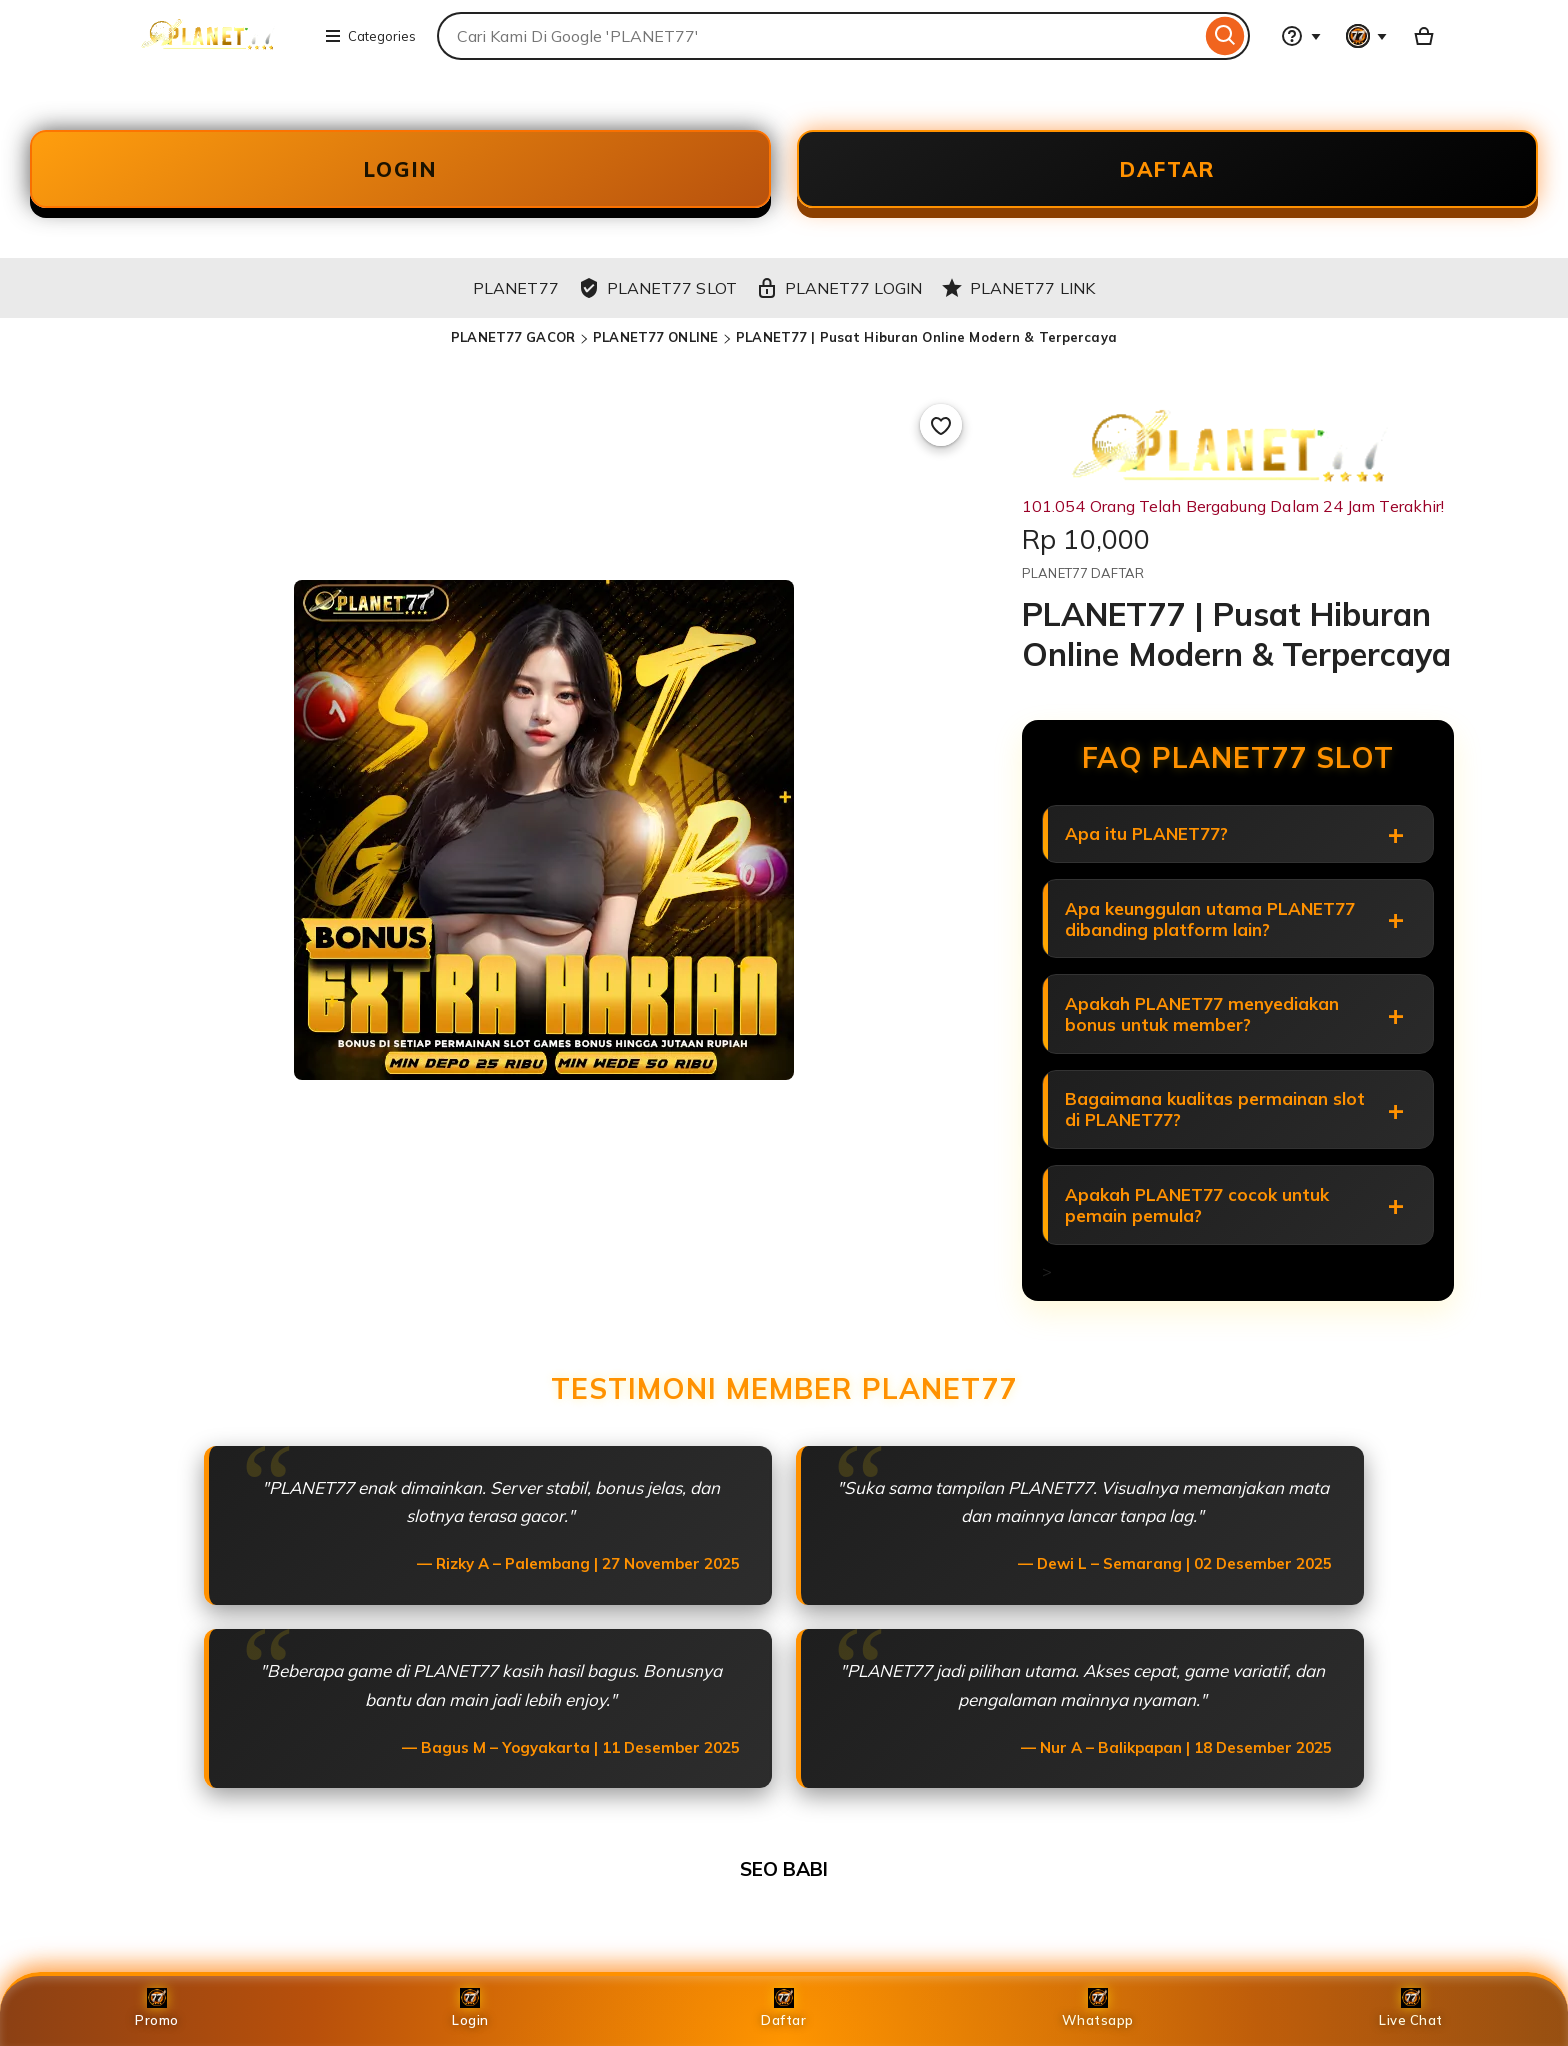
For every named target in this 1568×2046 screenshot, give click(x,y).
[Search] (1225, 36)
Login (470, 2008)
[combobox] (819, 36)
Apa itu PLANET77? (1148, 845)
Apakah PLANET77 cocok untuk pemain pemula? (1199, 1235)
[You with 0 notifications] (1367, 36)
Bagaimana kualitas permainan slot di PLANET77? (1217, 1135)
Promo (157, 2008)
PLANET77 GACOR (513, 347)
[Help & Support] (1301, 36)
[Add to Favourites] (941, 435)
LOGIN (401, 174)
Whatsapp (1098, 2008)
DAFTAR (1168, 174)
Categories (370, 36)
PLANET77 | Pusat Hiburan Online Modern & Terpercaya (926, 347)
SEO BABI (784, 1902)
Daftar (783, 2008)
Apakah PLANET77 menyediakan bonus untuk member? (1204, 1035)
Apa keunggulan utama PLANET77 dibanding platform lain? (1212, 935)
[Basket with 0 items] (1424, 36)
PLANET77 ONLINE (655, 347)
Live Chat (1411, 2008)
